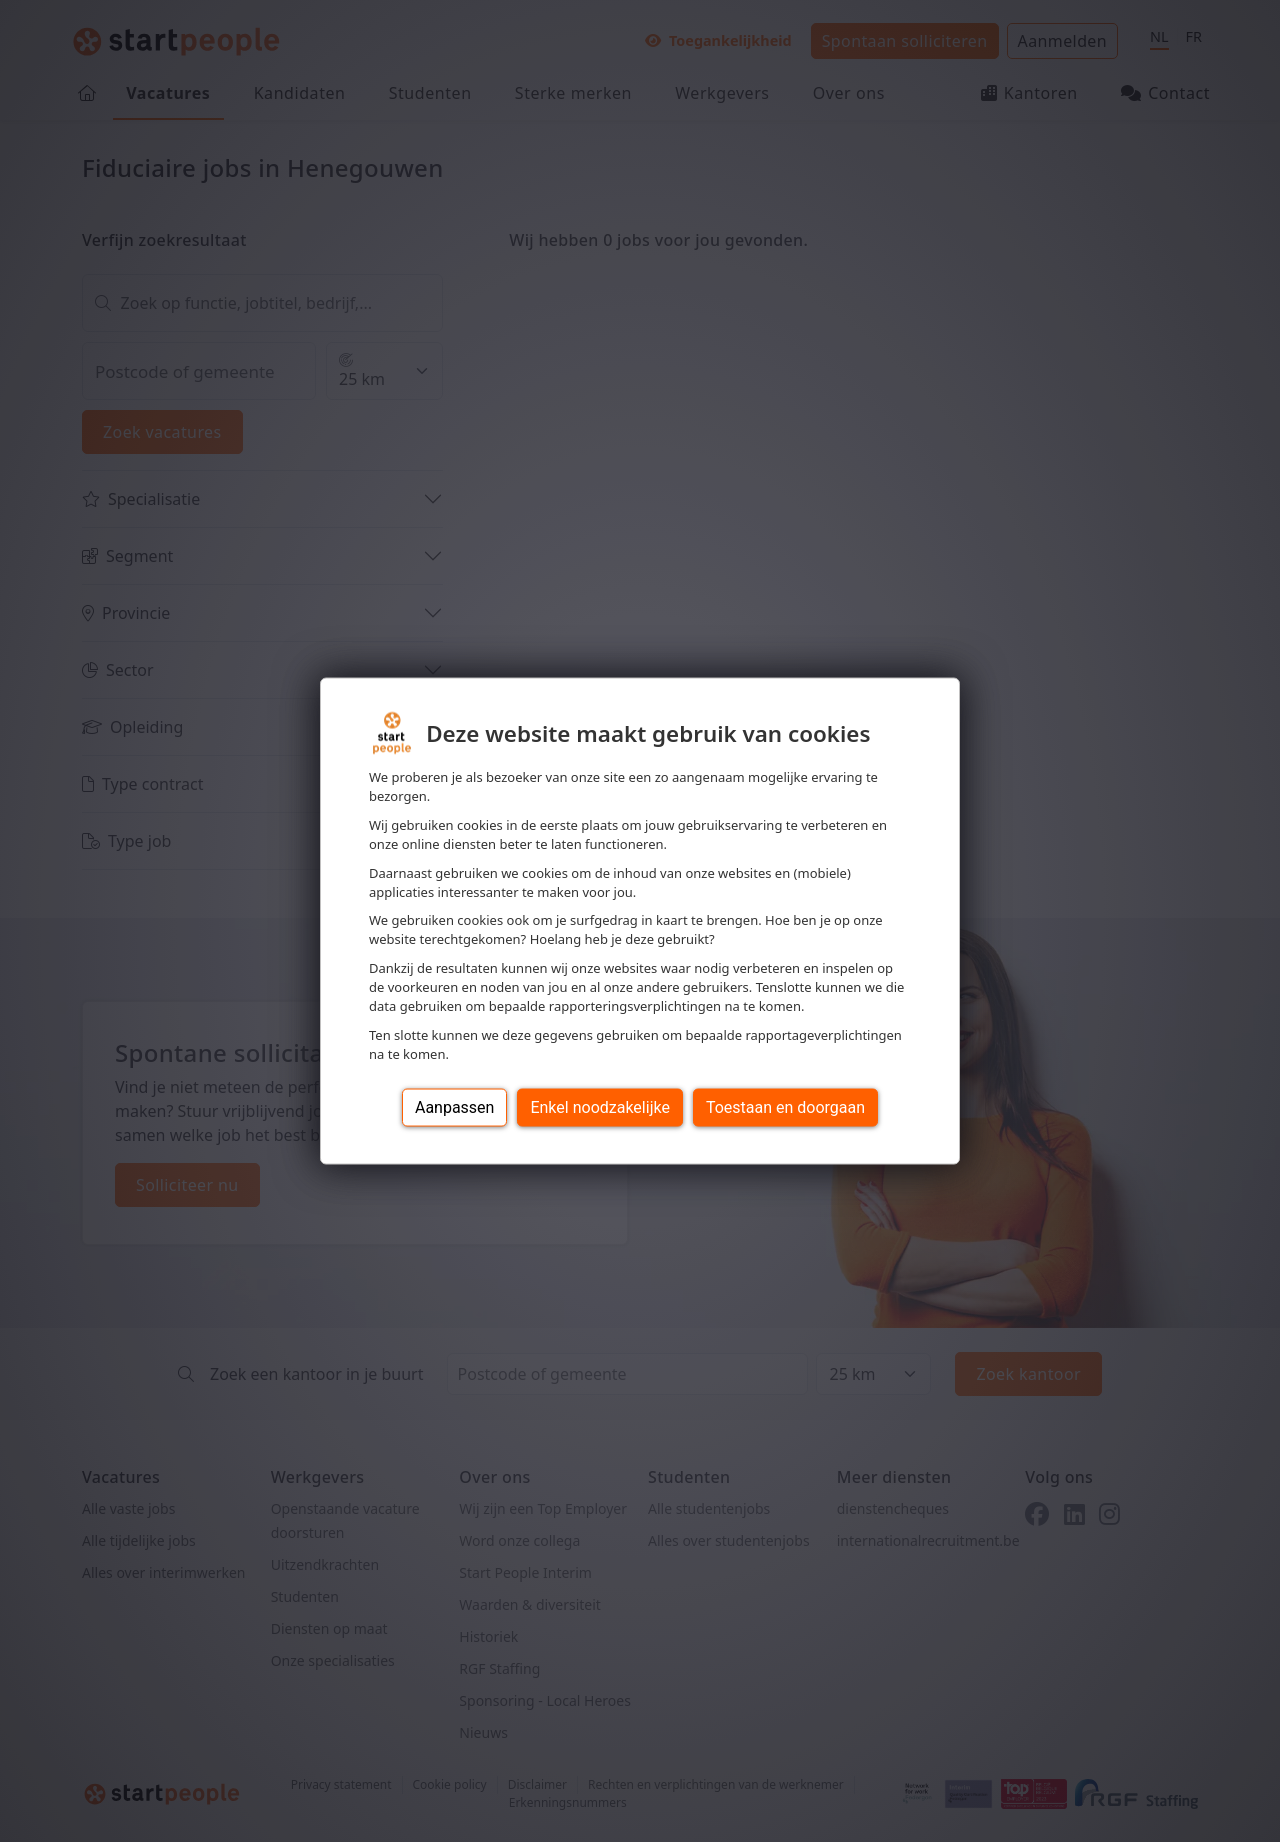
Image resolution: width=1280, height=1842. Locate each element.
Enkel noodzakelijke (599, 1106)
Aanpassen (455, 1106)
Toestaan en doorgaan (785, 1106)
